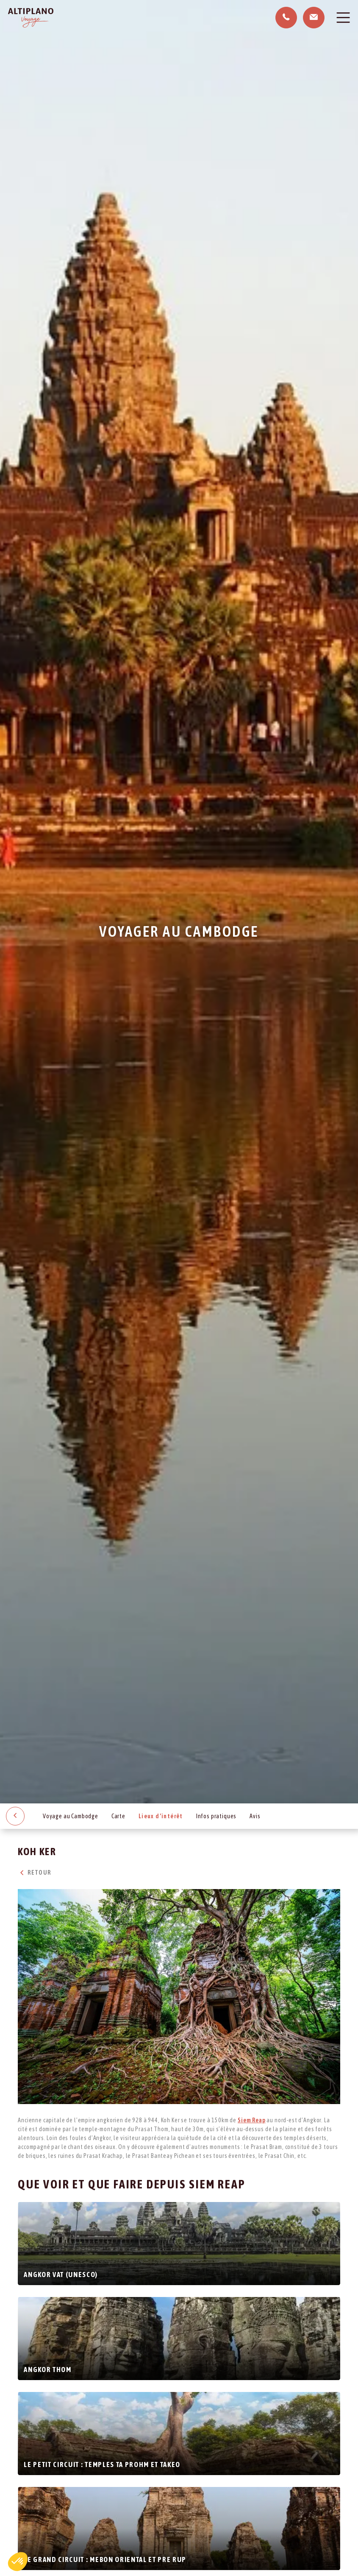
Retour (34, 1872)
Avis (255, 1816)
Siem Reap (252, 2120)
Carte (118, 1816)
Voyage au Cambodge (70, 1816)
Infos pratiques (216, 1816)
